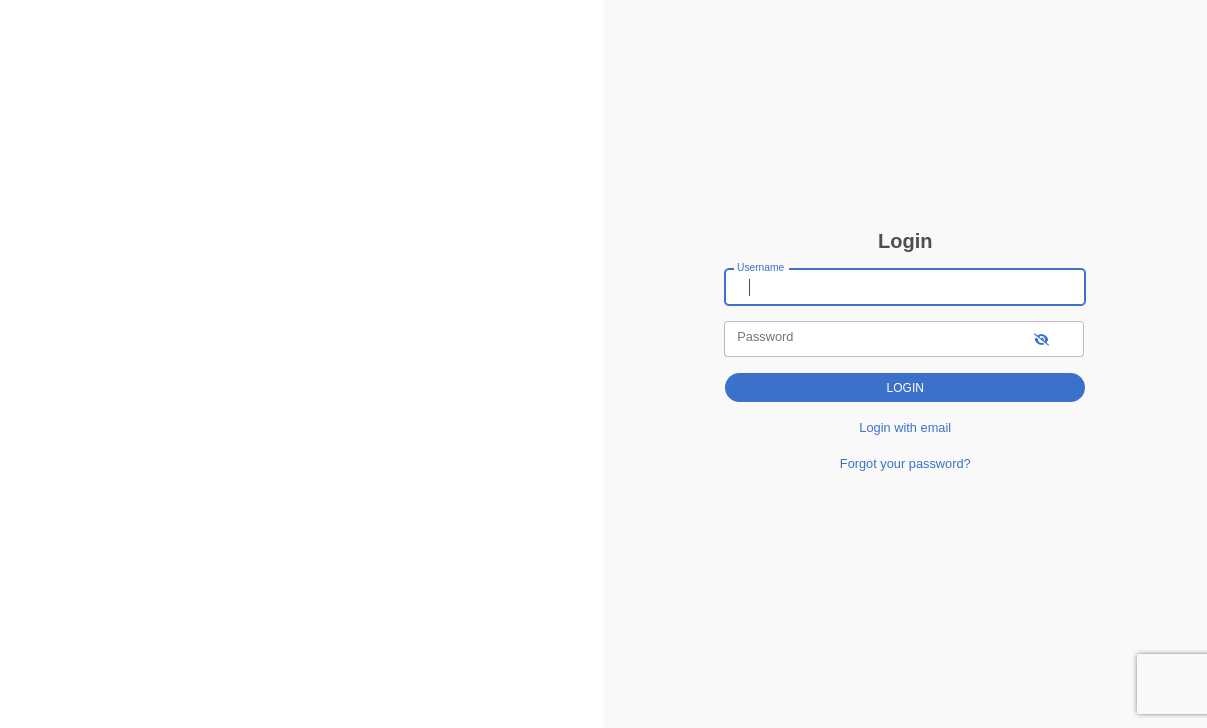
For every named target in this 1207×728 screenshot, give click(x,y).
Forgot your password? (905, 463)
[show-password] (1041, 338)
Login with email (905, 427)
